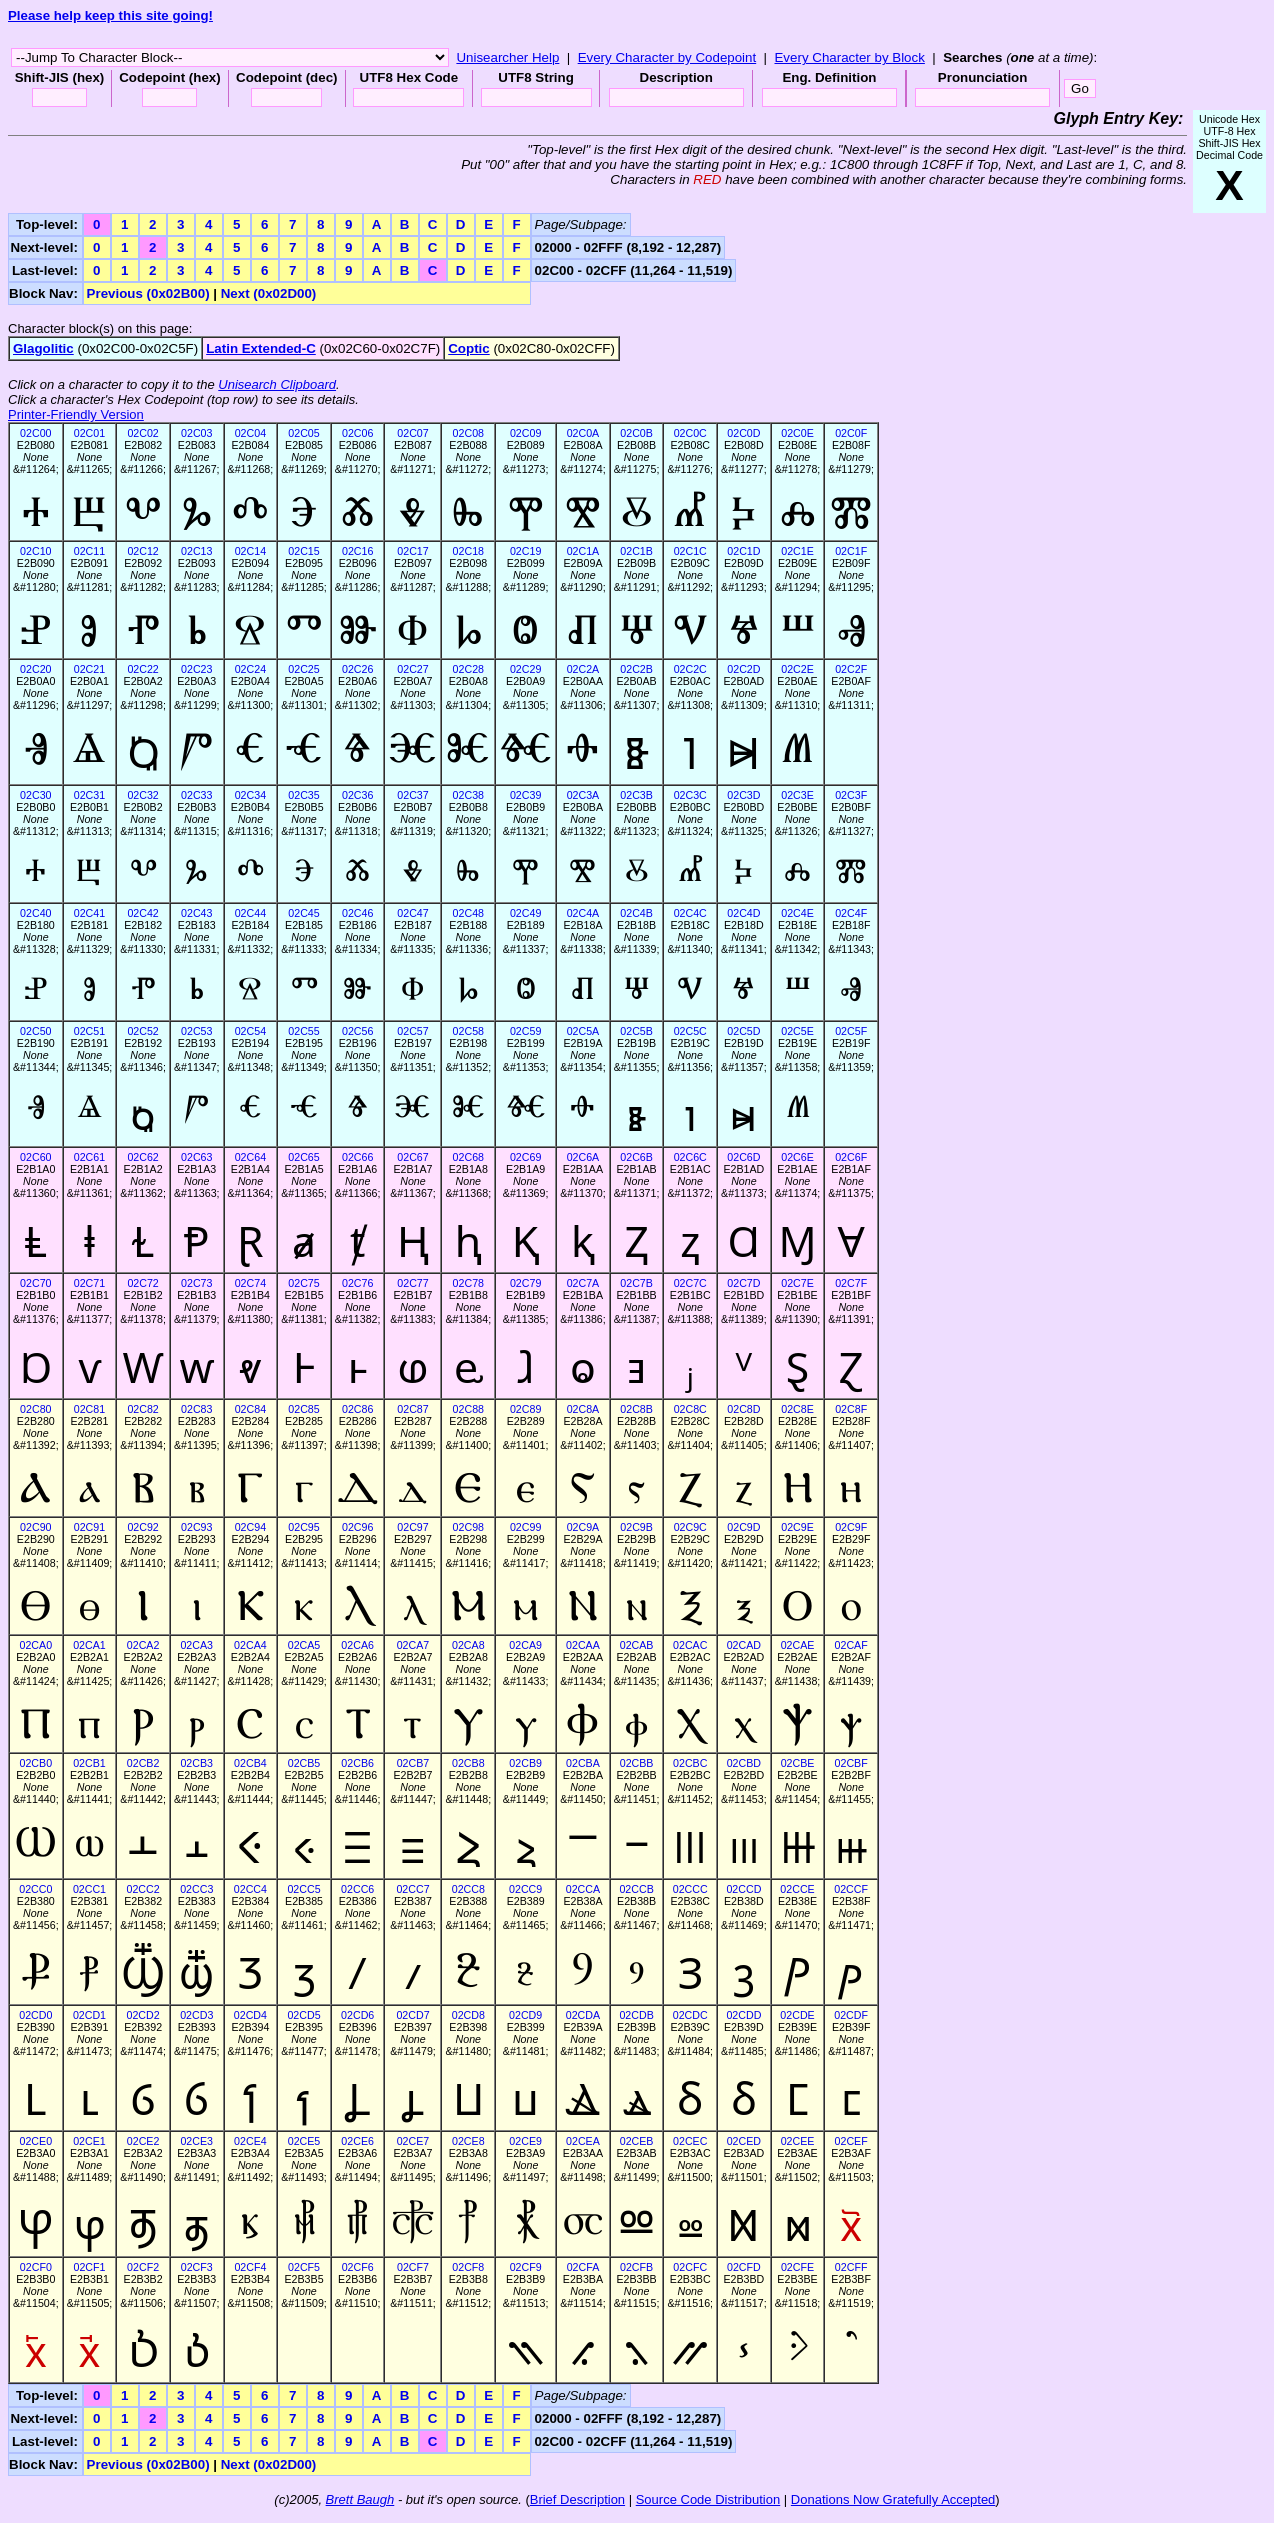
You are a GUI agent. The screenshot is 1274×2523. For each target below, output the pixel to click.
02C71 (89, 1283)
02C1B (636, 551)
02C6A (583, 1157)
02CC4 (250, 1889)
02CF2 (143, 2267)
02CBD (744, 1763)
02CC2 (143, 1889)
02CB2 (143, 1763)
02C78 (468, 1283)
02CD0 (35, 2015)
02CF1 (89, 2267)
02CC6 (357, 1889)
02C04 (250, 433)
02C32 (142, 795)
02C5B (636, 1031)
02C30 (35, 795)
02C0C (690, 433)
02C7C (690, 1283)
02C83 (196, 1409)
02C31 (89, 795)
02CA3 (196, 1645)
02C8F (851, 1409)
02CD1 (89, 2015)
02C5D (743, 1031)
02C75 (303, 1283)
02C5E (797, 1031)
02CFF (851, 2267)
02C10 (35, 551)
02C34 (250, 795)
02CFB (636, 2267)
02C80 (35, 1409)
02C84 (250, 1409)
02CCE (797, 1889)
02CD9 (525, 2015)
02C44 (250, 913)
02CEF (851, 2141)
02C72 (142, 1283)
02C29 (525, 669)
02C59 (525, 1031)
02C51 (89, 1031)
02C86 (357, 1409)
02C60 (35, 1157)
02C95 (303, 1527)
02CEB (637, 2141)
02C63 (196, 1157)
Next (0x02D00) (269, 293)
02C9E (797, 1527)
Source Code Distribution (708, 2499)
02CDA (583, 2015)
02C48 (468, 913)
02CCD (743, 1889)
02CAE (798, 1645)
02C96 (357, 1527)
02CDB (636, 2015)
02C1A (583, 551)
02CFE (797, 2267)
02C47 (412, 913)
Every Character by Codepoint (667, 57)
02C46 (357, 913)
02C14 (250, 551)
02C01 (89, 433)
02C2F (851, 669)
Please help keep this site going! (110, 15)
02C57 (412, 1031)
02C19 (525, 551)
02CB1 (89, 1763)
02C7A (583, 1283)
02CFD (744, 2267)
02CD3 (196, 2015)
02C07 (412, 433)
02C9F (851, 1527)
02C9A (583, 1527)
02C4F (851, 913)
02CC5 (303, 1889)
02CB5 (304, 1763)
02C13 (196, 551)
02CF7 (413, 2267)
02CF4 (250, 2267)
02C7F (851, 1283)
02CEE (798, 2141)
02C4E (797, 913)
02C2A (583, 669)
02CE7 (413, 2141)
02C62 (142, 1157)
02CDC (690, 2015)
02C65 (303, 1157)
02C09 (525, 433)
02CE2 (143, 2141)
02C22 (142, 669)
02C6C (690, 1157)
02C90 (35, 1527)
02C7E (797, 1283)
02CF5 (304, 2267)
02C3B (636, 795)
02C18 (468, 551)
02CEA (583, 2141)
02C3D (743, 795)
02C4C (690, 913)
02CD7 (412, 2015)
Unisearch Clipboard (277, 384)
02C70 (35, 1283)
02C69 (525, 1157)
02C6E (797, 1157)
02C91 (89, 1527)
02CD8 (468, 2015)
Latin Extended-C (261, 348)
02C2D (743, 669)
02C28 (468, 669)
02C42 (142, 913)
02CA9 (525, 1645)
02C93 (196, 1527)
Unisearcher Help (507, 57)
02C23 (196, 669)
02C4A (583, 913)
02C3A (583, 795)
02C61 (89, 1157)
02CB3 (196, 1763)
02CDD (743, 2015)
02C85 (303, 1409)
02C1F (851, 551)
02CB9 (525, 1763)
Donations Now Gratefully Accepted (893, 2499)
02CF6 (358, 2267)
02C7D (743, 1283)
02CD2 (143, 2015)
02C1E (797, 551)
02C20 (35, 669)
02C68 (468, 1157)
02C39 (525, 795)
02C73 (196, 1283)
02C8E (797, 1409)
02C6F (851, 1157)
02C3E (797, 795)
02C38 (468, 795)
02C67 (412, 1157)
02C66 (357, 1157)
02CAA (583, 1645)
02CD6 (357, 2015)
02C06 (357, 433)
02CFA (583, 2267)
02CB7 (413, 1763)
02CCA (583, 1889)
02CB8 (468, 1763)
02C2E (797, 669)
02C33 (196, 795)
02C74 (250, 1283)
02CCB (636, 1889)
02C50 (35, 1031)
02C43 (196, 913)
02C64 (250, 1157)
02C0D (743, 433)
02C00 (35, 433)
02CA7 (413, 1645)
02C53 (196, 1031)
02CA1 (89, 1645)
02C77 (412, 1283)
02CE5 (304, 2141)
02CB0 (36, 1763)
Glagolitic (43, 348)
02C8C (690, 1409)
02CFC (690, 2267)
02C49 (525, 913)
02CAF (851, 1645)
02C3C (690, 795)
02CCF (851, 1889)
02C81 (89, 1409)
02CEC (690, 2141)
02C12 (142, 551)
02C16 (357, 551)
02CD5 (303, 2015)
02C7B (636, 1283)
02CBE (798, 1763)
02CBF (851, 1763)
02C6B (636, 1157)
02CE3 (196, 2141)
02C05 (303, 433)
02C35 (303, 795)
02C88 (468, 1409)
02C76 (357, 1283)
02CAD (744, 1645)
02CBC (690, 1763)
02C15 (303, 551)
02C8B (636, 1409)
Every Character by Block (849, 57)
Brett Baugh (360, 2499)
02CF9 (526, 2267)
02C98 (468, 1527)
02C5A (583, 1031)
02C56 (357, 1031)
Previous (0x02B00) (148, 293)
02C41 (89, 913)
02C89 (525, 1409)
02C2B (636, 669)
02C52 (142, 1031)
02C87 (412, 1409)
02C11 (89, 551)
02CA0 (36, 1645)
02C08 (468, 433)
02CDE (797, 2015)
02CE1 (89, 2141)
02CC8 (468, 1889)
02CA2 (143, 1645)
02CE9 (525, 2141)
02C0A (583, 433)
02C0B (636, 433)
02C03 (196, 433)
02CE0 (36, 2141)
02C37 (412, 795)
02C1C (690, 551)
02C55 (303, 1031)
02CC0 (35, 1889)
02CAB (637, 1645)
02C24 (250, 669)
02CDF (851, 2015)
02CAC (690, 1645)
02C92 (142, 1527)
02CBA (583, 1763)
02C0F (851, 433)
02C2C (690, 669)
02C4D (743, 913)
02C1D (743, 551)
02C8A (583, 1409)
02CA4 (250, 1645)
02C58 (468, 1031)
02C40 (35, 913)
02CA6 (357, 1645)
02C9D (743, 1527)
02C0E (797, 433)
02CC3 (196, 1889)
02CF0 (36, 2267)
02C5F (851, 1031)
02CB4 (250, 1763)
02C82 (142, 1409)
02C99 (525, 1527)
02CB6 (357, 1763)
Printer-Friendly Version (76, 414)
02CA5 (304, 1645)
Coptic (468, 348)
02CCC (690, 1889)
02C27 (412, 669)
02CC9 (525, 1889)
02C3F (851, 795)
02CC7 (412, 1889)
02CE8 (468, 2141)
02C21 (89, 669)
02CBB (637, 1763)
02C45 (303, 913)
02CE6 (357, 2141)
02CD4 (250, 2015)
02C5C (690, 1031)
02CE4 (250, 2141)
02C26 (357, 669)
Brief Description (577, 2499)
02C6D (743, 1157)
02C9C (690, 1527)
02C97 (412, 1527)
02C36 (357, 795)
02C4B (636, 913)
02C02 (142, 433)
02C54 (250, 1031)
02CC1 (89, 1889)
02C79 (525, 1283)
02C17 (412, 551)
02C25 (303, 669)
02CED (744, 2141)
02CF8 (468, 2267)
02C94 (250, 1527)
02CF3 (197, 2267)
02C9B (636, 1527)
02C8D (743, 1409)
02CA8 (468, 1645)
